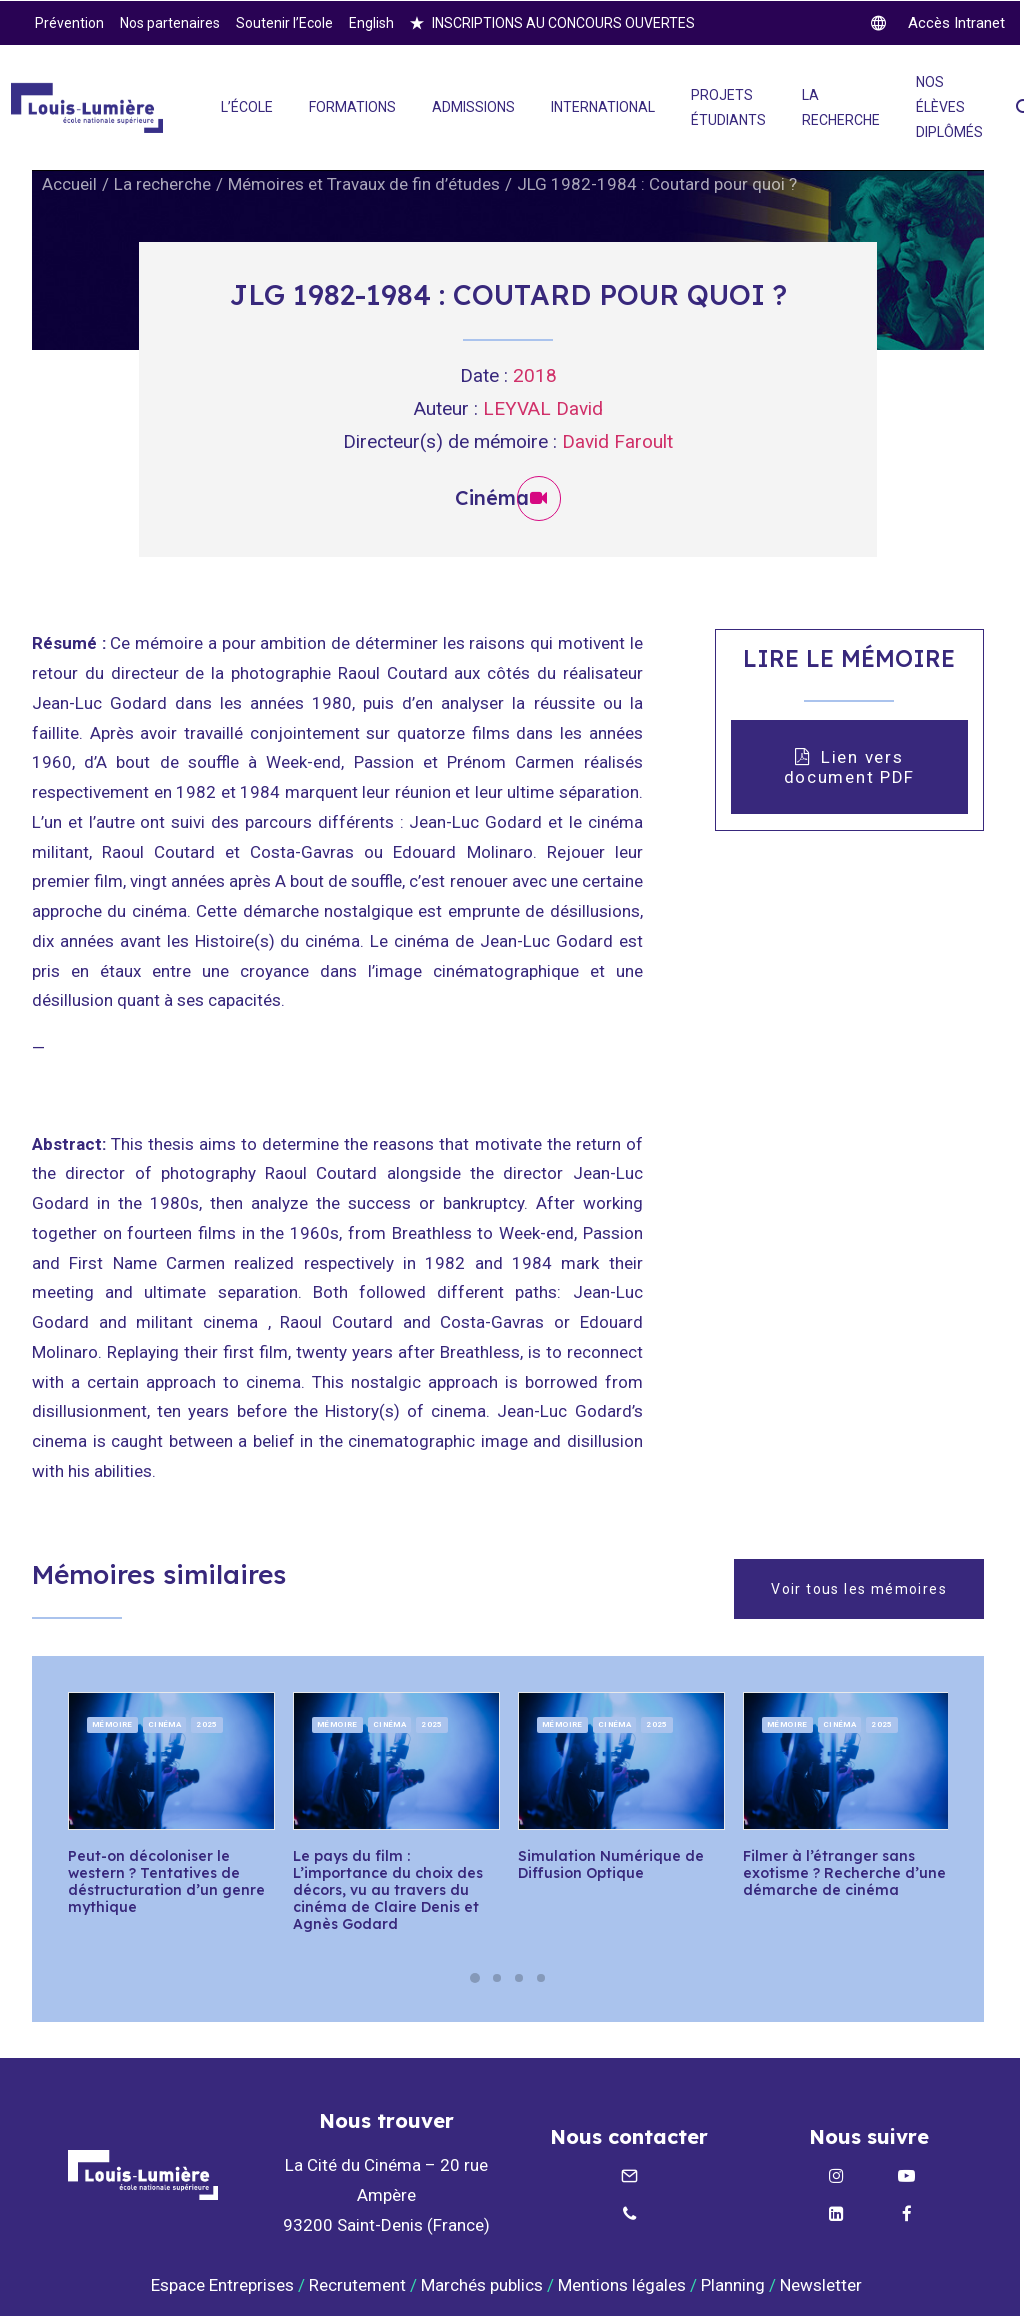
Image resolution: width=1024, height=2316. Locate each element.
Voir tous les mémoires (859, 1588)
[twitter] (938, 23)
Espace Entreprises (222, 2284)
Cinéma (164, 1723)
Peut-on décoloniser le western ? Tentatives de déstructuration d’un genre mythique (166, 1881)
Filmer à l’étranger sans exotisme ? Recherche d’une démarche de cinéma (844, 1873)
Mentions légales (622, 2284)
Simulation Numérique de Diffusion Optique (611, 1864)
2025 (207, 1723)
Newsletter (823, 2284)
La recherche (162, 184)
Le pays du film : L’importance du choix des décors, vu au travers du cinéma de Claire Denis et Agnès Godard (388, 1889)
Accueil (69, 184)
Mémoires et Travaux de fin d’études (364, 184)
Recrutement (357, 2284)
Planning (733, 2284)
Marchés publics (482, 2284)
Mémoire (112, 1723)
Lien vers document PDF (849, 766)
